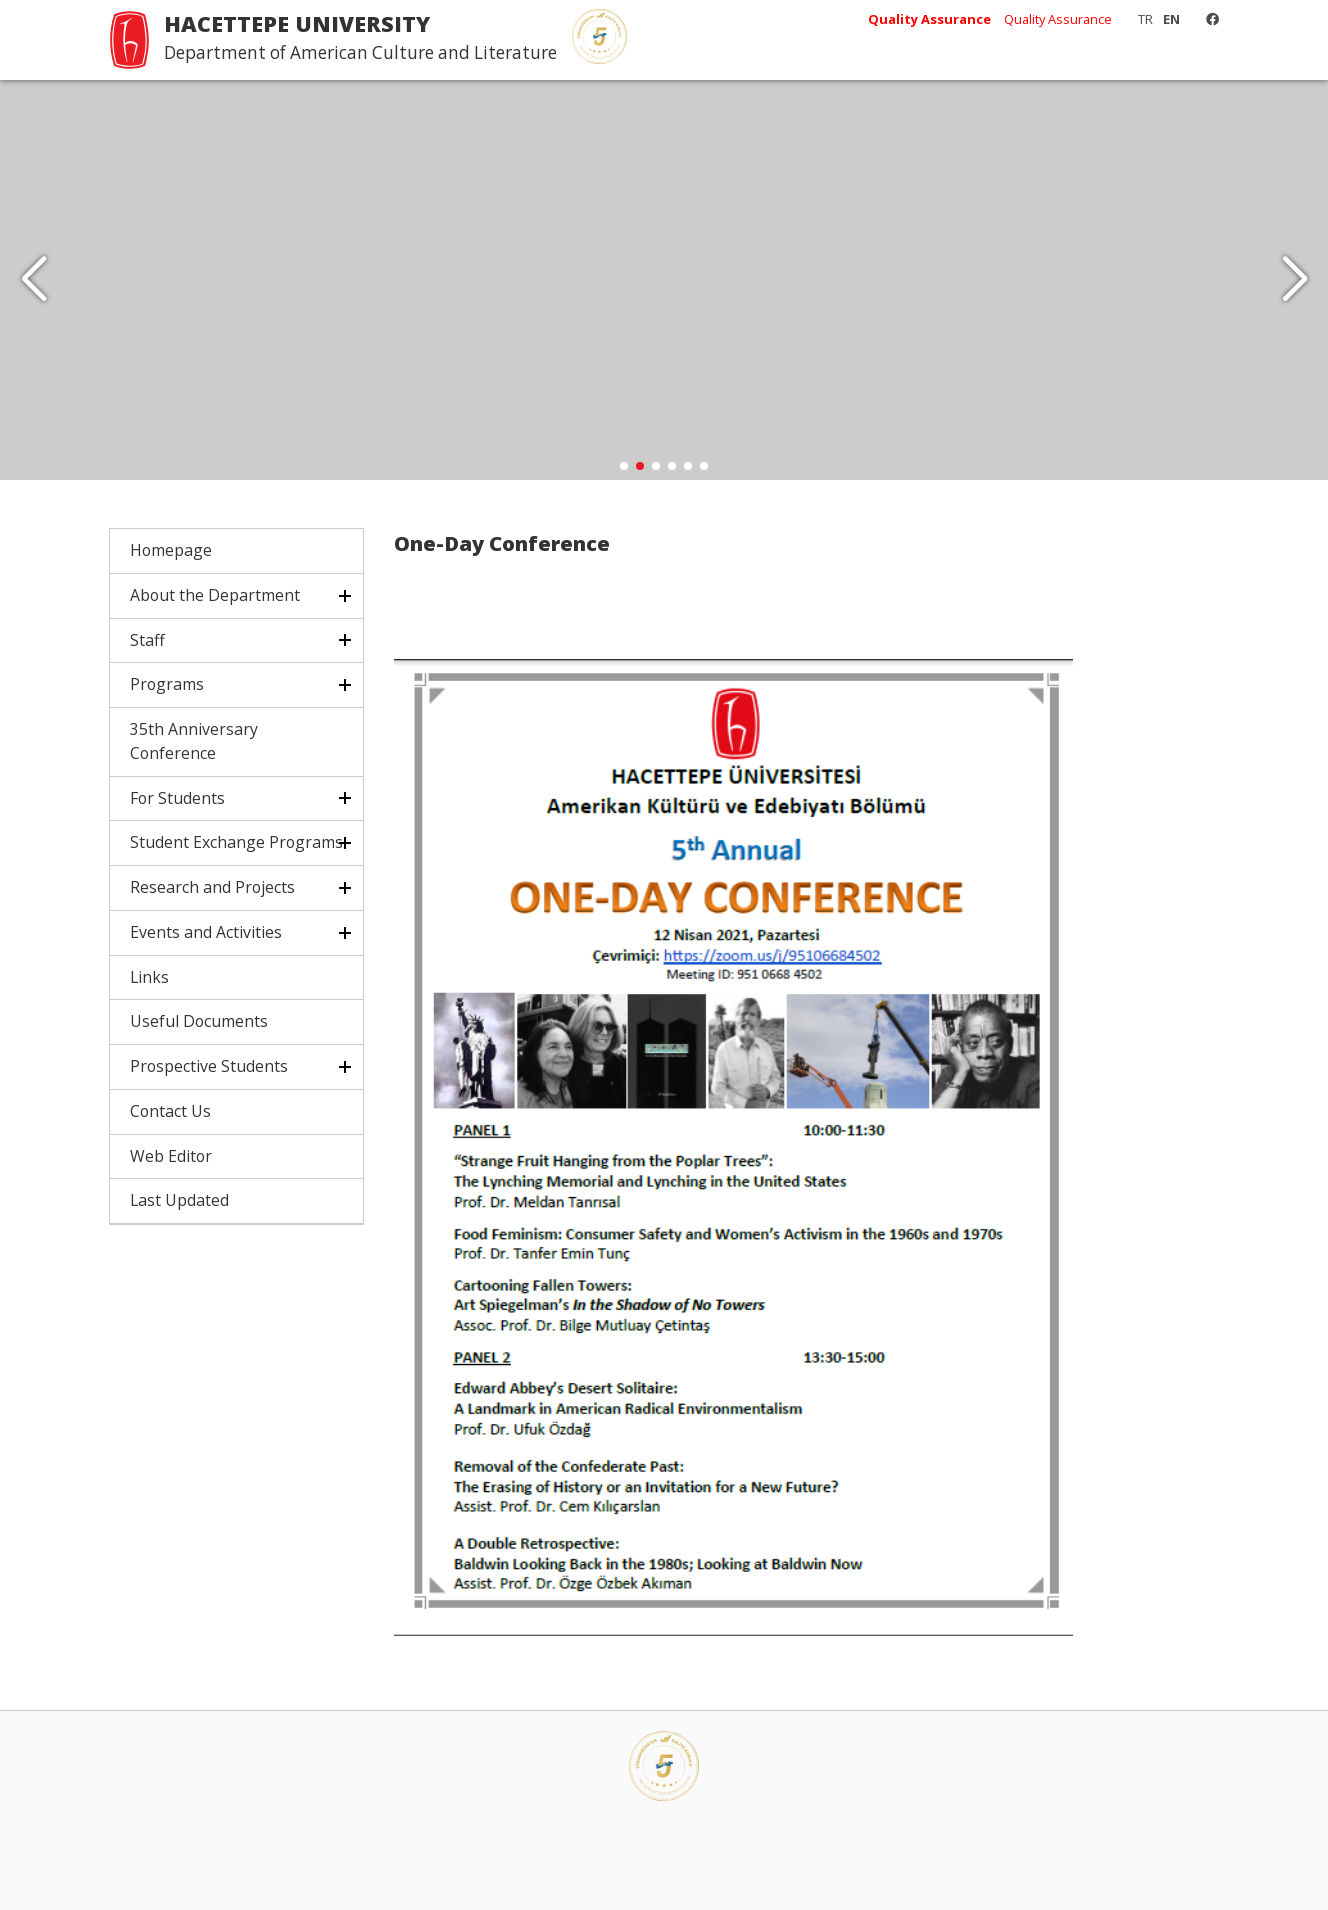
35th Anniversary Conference (194, 741)
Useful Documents (199, 1021)
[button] (1294, 280)
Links (149, 977)
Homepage (171, 550)
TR (1145, 19)
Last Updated (179, 1200)
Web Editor (171, 1156)
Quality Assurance (1058, 19)
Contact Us (170, 1111)
